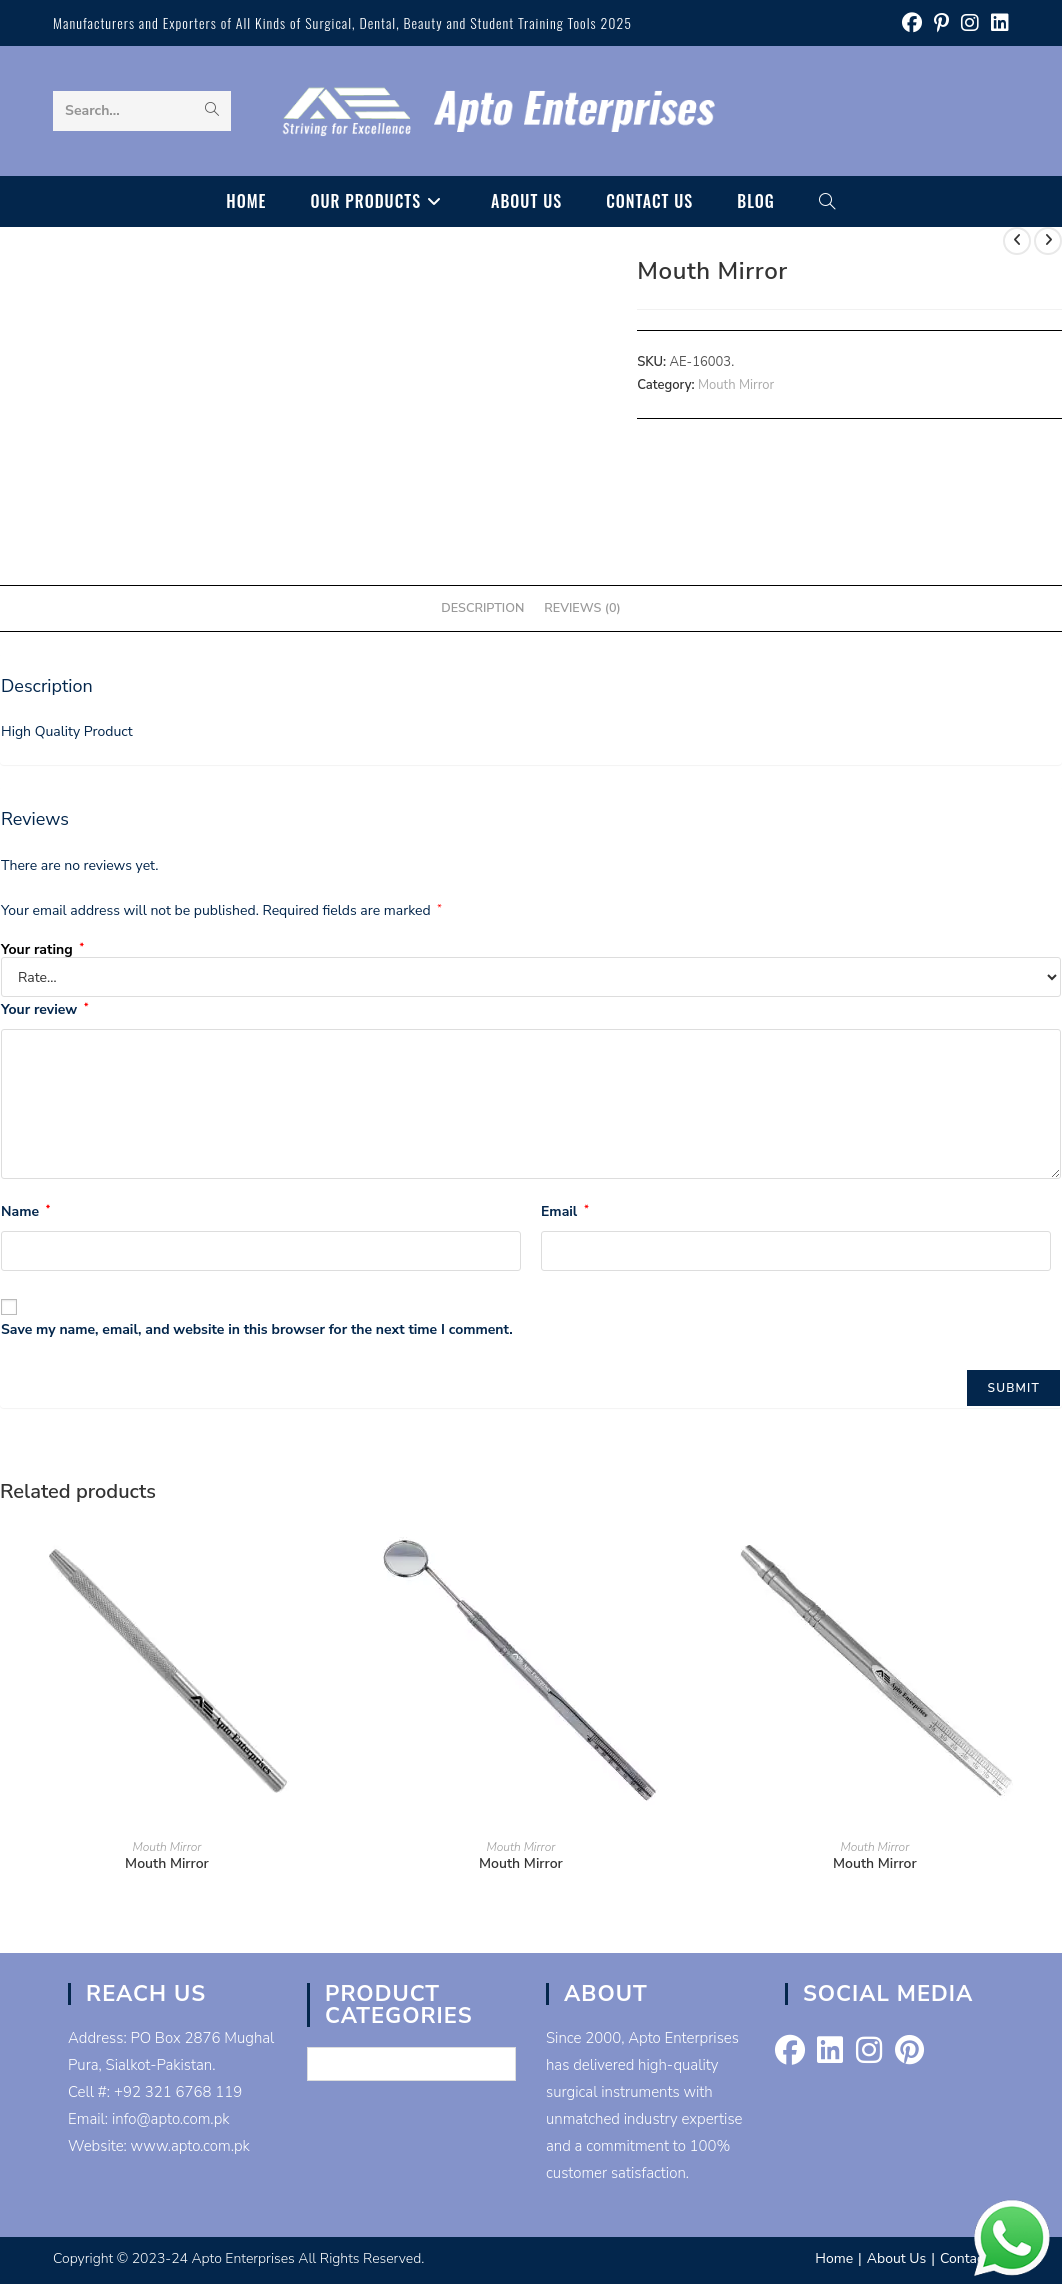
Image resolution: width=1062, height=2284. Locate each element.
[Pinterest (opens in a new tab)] (941, 23)
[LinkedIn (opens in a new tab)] (997, 23)
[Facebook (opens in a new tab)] (912, 23)
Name (25, 1211)
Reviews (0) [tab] (582, 607)
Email (565, 1211)
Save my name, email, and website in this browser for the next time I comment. (257, 1329)
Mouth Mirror (736, 385)
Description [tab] (482, 607)
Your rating (42, 950)
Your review (44, 1009)
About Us (896, 2258)
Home (834, 2258)
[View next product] (1048, 241)
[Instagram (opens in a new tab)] (970, 23)
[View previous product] (1017, 241)
